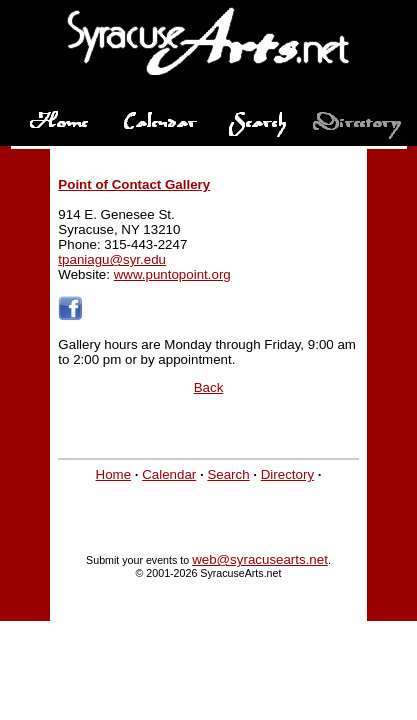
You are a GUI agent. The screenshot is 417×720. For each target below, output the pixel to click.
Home (114, 474)
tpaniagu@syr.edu (112, 259)
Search (228, 474)
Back (209, 387)
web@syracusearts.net (260, 559)
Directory (287, 474)
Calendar (169, 474)
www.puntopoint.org (172, 274)
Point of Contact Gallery (134, 184)
